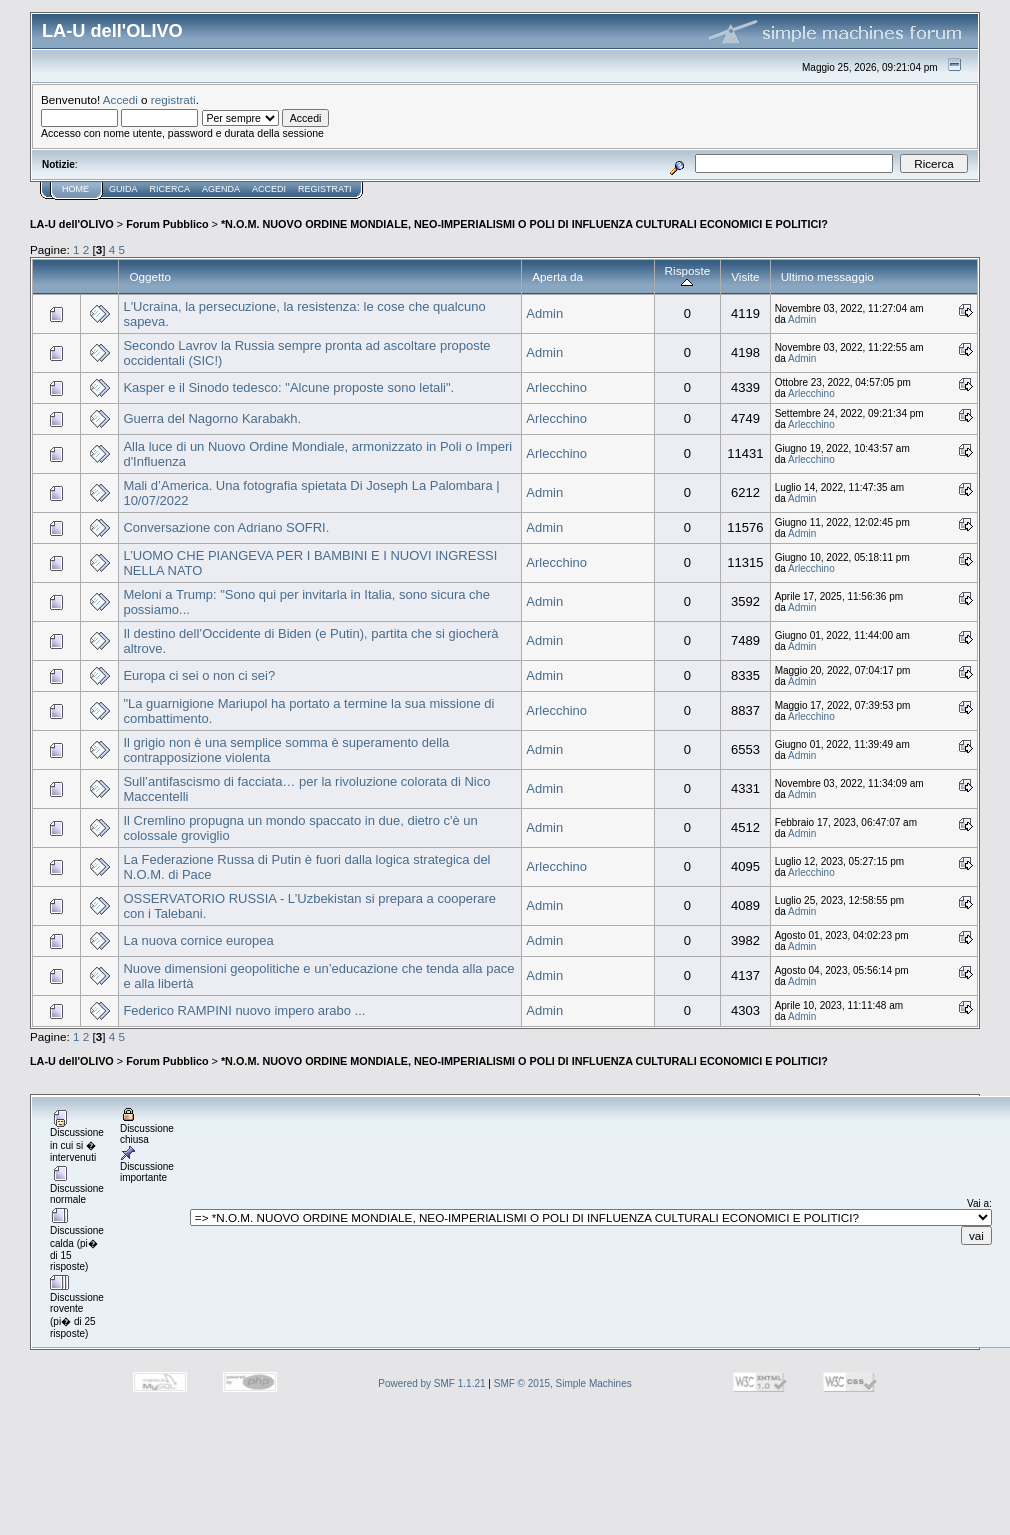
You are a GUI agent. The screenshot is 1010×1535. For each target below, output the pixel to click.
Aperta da (557, 276)
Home (75, 189)
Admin (544, 313)
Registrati (324, 189)
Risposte (688, 276)
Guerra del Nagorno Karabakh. (212, 418)
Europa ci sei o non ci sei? (199, 675)
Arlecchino (556, 387)
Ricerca (170, 189)
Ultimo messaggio (827, 276)
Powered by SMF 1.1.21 (431, 1383)
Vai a (978, 1203)
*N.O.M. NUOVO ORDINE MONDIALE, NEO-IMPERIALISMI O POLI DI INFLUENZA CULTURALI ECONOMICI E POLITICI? (524, 224)
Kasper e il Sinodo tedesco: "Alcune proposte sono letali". (288, 387)
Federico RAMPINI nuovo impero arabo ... (244, 1010)
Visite (745, 276)
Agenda (221, 189)
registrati (173, 99)
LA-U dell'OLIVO (72, 224)
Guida (123, 189)
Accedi (120, 99)
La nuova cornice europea (198, 940)
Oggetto (150, 276)
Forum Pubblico (167, 224)
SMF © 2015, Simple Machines (563, 1383)
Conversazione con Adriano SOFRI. (226, 527)
